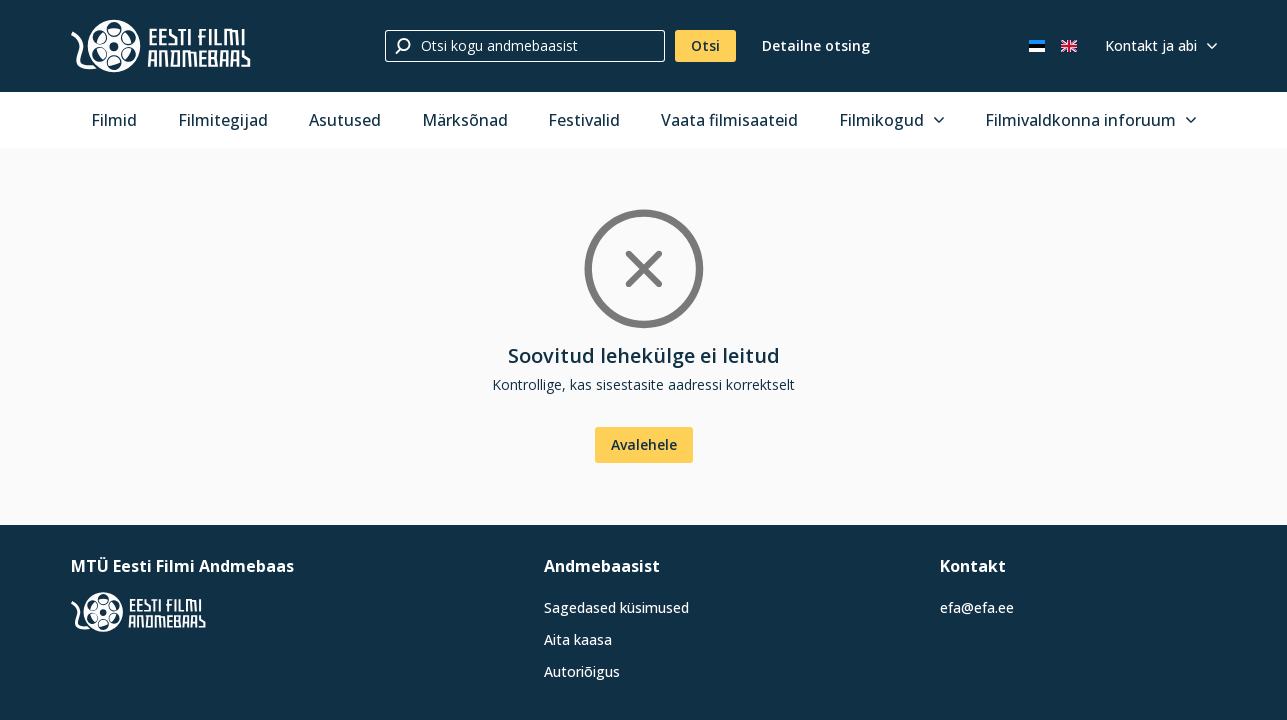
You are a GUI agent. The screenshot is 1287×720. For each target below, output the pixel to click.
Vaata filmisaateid (729, 120)
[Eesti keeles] (1037, 46)
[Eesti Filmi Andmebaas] (161, 46)
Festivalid (584, 120)
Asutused (345, 120)
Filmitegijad (223, 120)
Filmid (114, 120)
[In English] (1069, 46)
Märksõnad (465, 120)
